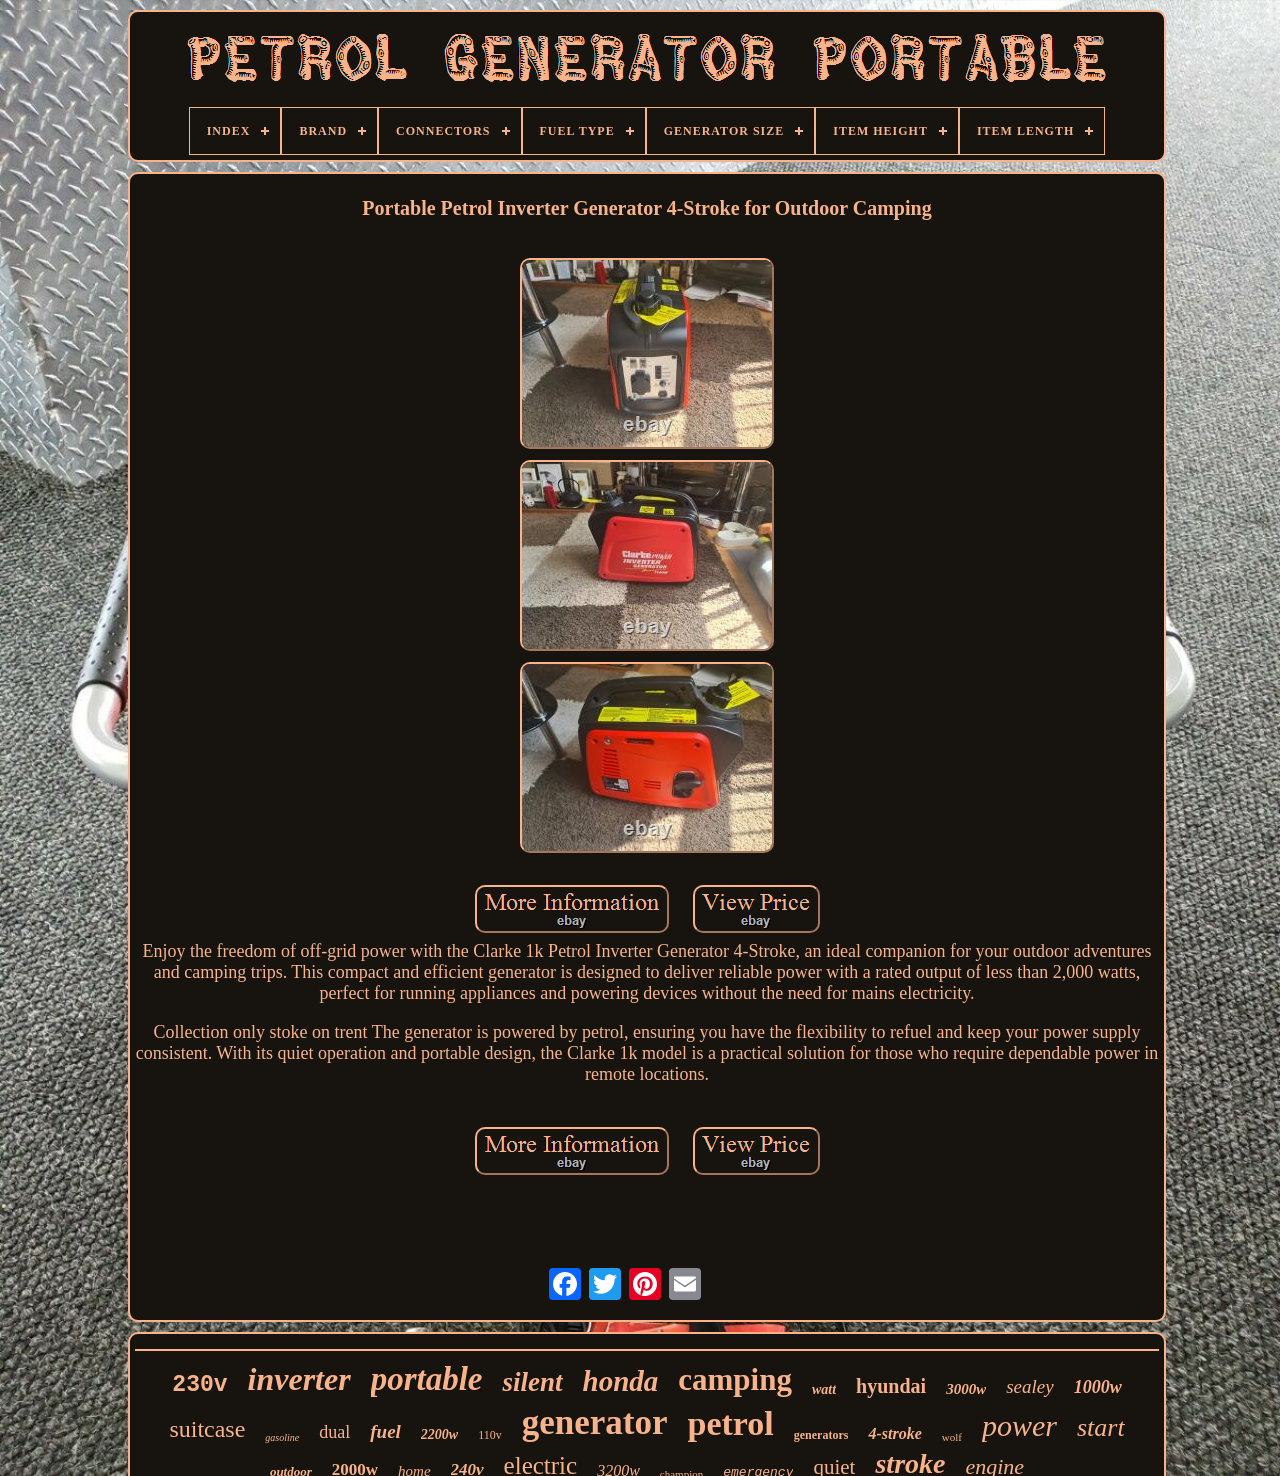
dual (334, 1432)
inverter (299, 1379)
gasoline (282, 1437)
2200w (439, 1434)
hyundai (891, 1386)
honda (621, 1381)
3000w (966, 1389)
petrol (731, 1423)
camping (735, 1379)
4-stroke (894, 1433)
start (1101, 1427)
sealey (1029, 1386)
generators (821, 1435)
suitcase (207, 1429)
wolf (952, 1437)
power (1019, 1425)
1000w (1098, 1387)
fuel (385, 1431)
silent (532, 1382)
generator (595, 1422)
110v (490, 1435)
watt (824, 1389)
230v (199, 1385)
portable (427, 1379)
